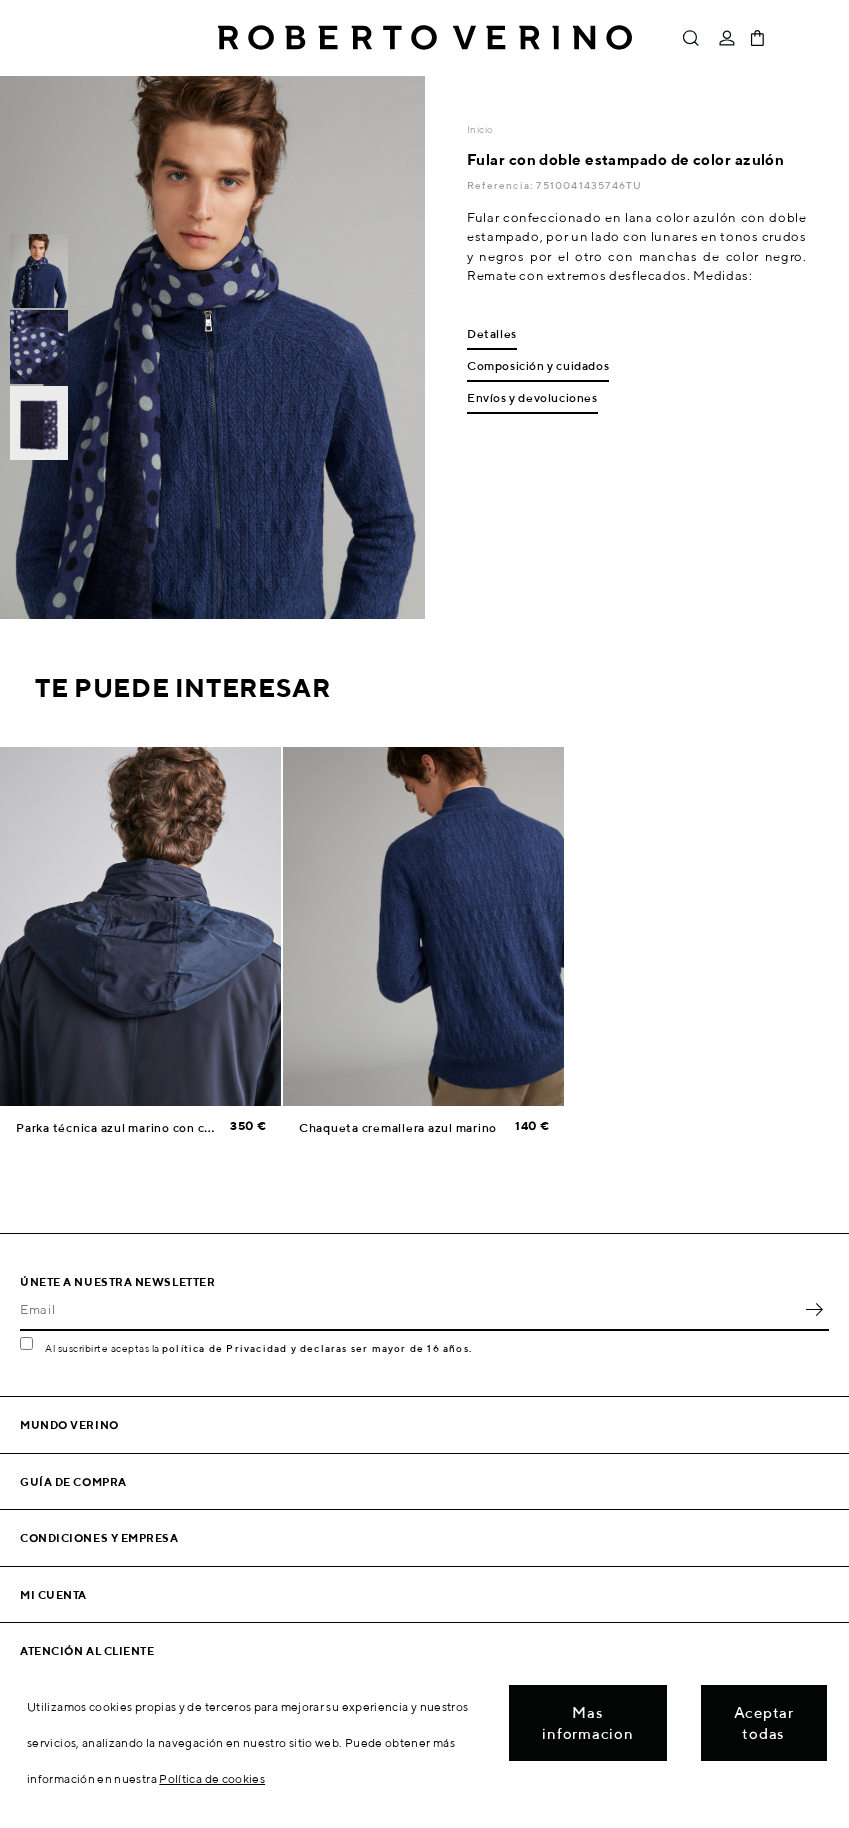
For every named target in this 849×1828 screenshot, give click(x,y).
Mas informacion (587, 1723)
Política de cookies (212, 1778)
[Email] (409, 1309)
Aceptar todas (764, 1723)
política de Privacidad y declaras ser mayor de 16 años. (317, 1348)
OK (814, 1309)
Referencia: (501, 185)
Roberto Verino (425, 38)
